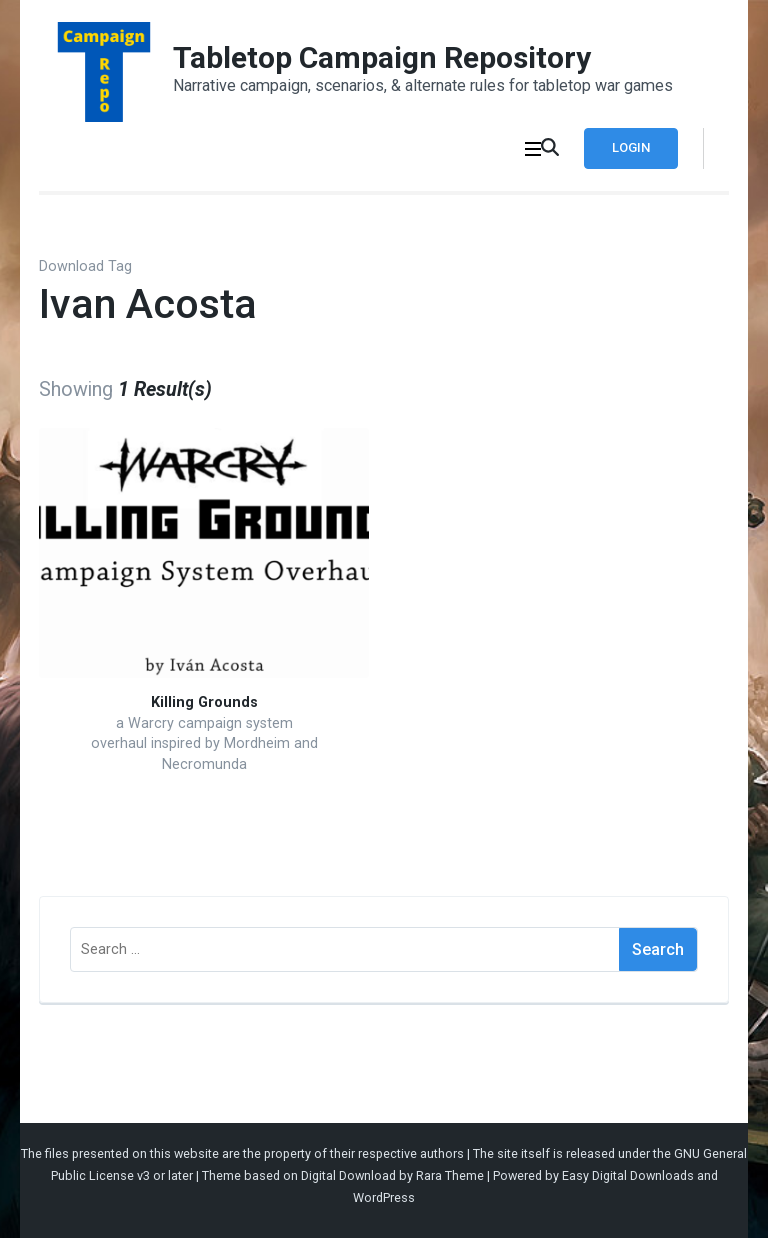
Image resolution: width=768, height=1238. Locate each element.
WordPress (384, 1197)
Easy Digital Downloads (628, 1175)
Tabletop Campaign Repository (382, 57)
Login (631, 147)
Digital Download (348, 1175)
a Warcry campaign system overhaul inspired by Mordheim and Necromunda (204, 744)
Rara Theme (450, 1175)
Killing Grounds (204, 702)
